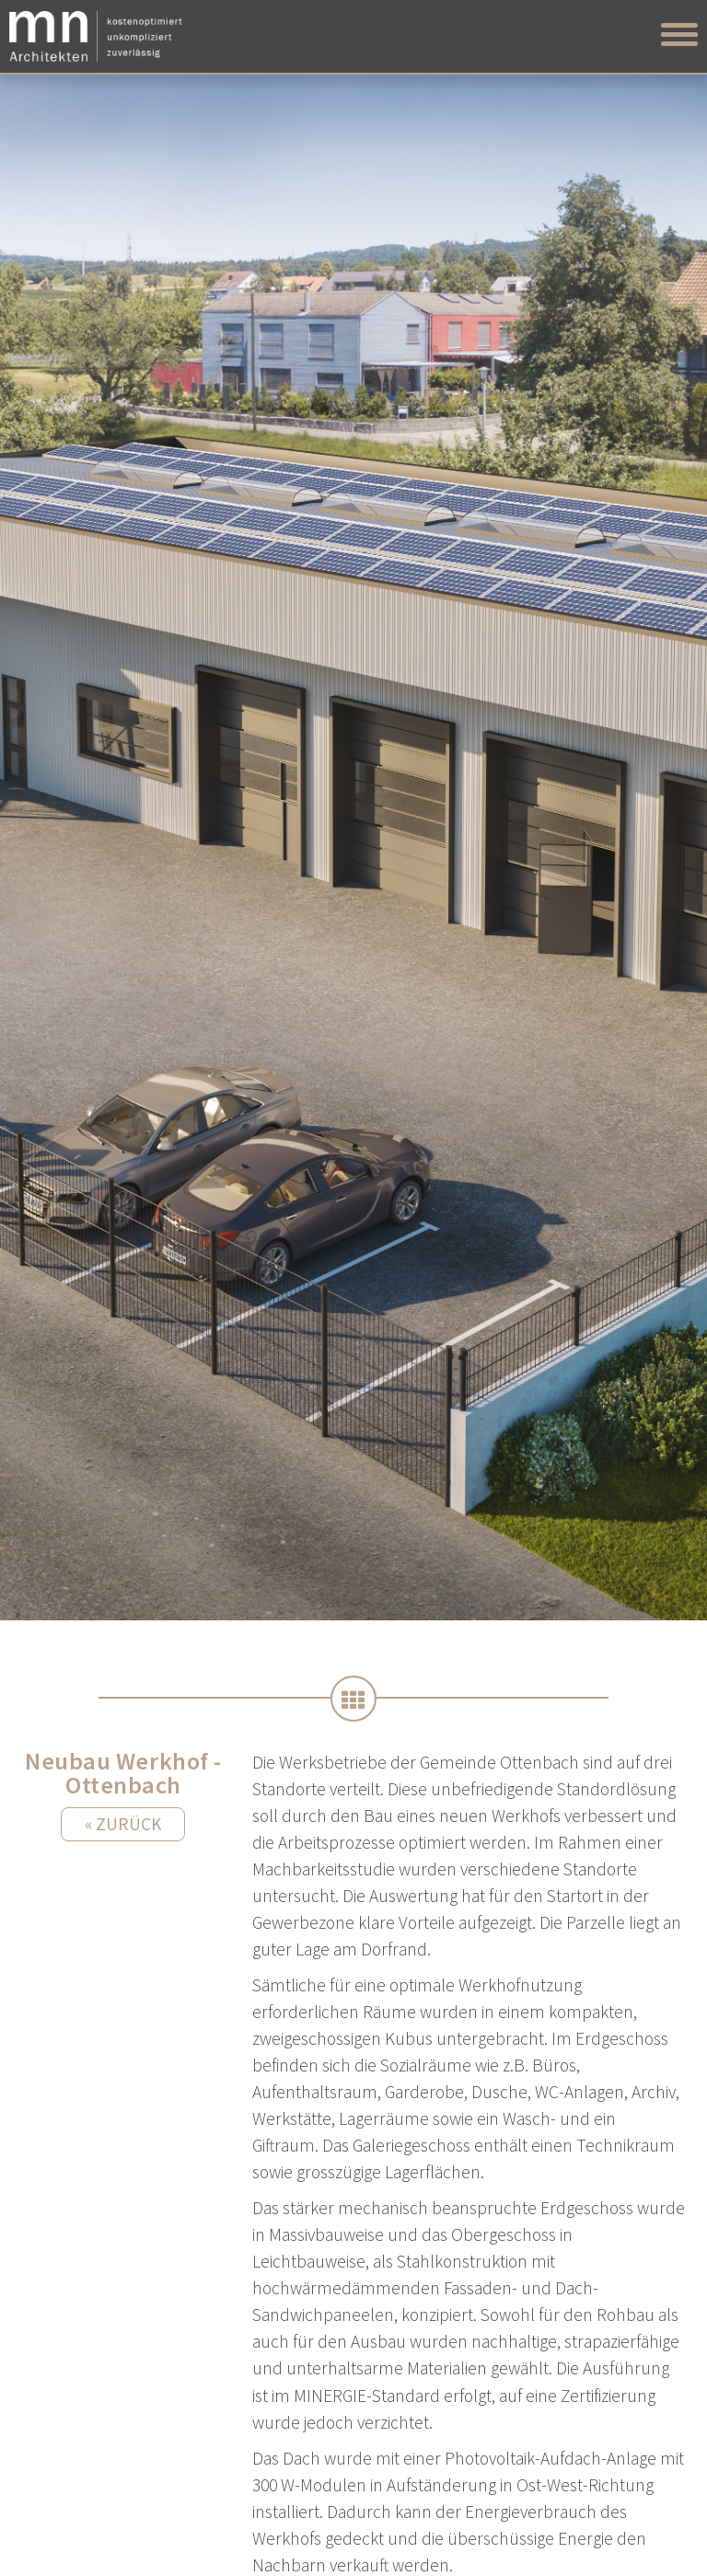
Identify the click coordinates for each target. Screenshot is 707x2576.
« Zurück (123, 1824)
